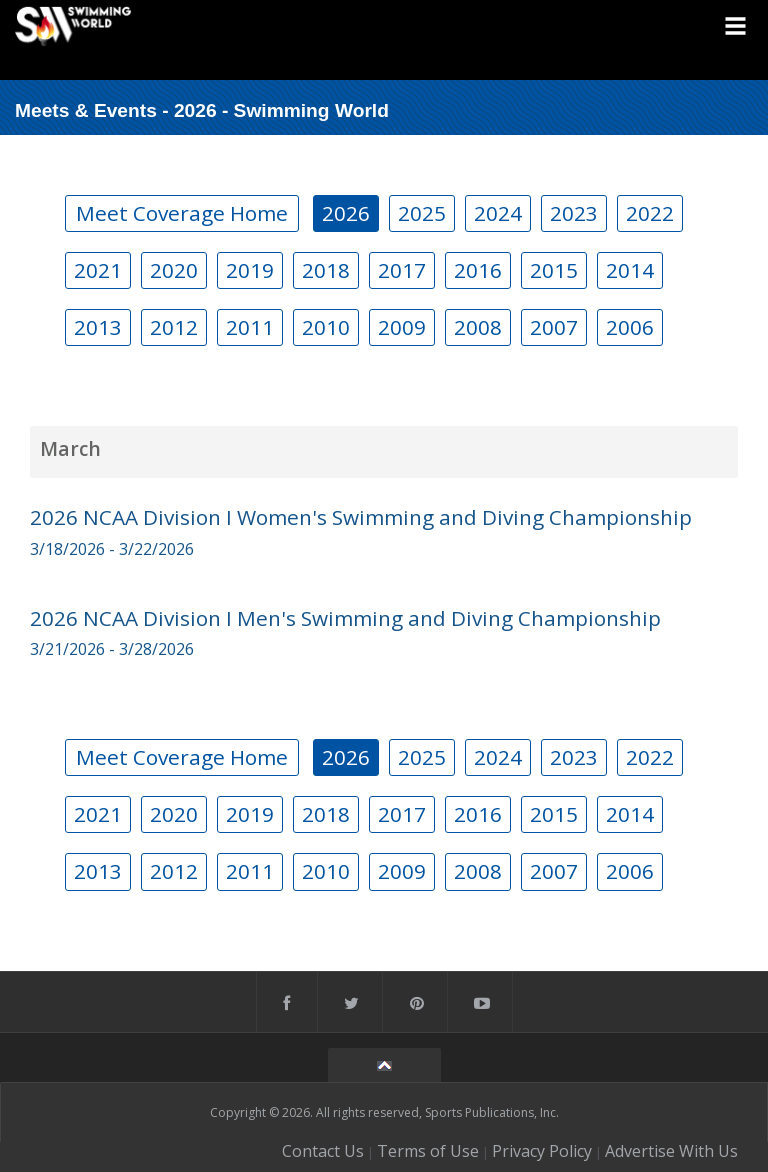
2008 (478, 327)
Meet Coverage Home (182, 213)
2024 (498, 213)
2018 (326, 270)
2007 (554, 327)
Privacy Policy (542, 1151)
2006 (630, 327)
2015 (554, 270)
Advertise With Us (671, 1151)
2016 (478, 270)
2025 (422, 213)
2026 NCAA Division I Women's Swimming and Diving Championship (361, 517)
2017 (402, 270)
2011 (250, 327)
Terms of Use (428, 1151)
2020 (174, 270)
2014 (630, 270)
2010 (326, 327)
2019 (250, 270)
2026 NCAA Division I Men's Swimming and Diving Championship (345, 618)
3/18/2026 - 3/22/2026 (112, 549)
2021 (98, 270)
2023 (574, 213)
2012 (174, 327)
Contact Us (323, 1151)
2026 (346, 213)
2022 (650, 213)
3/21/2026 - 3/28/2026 (112, 649)
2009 (402, 327)
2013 (98, 327)
